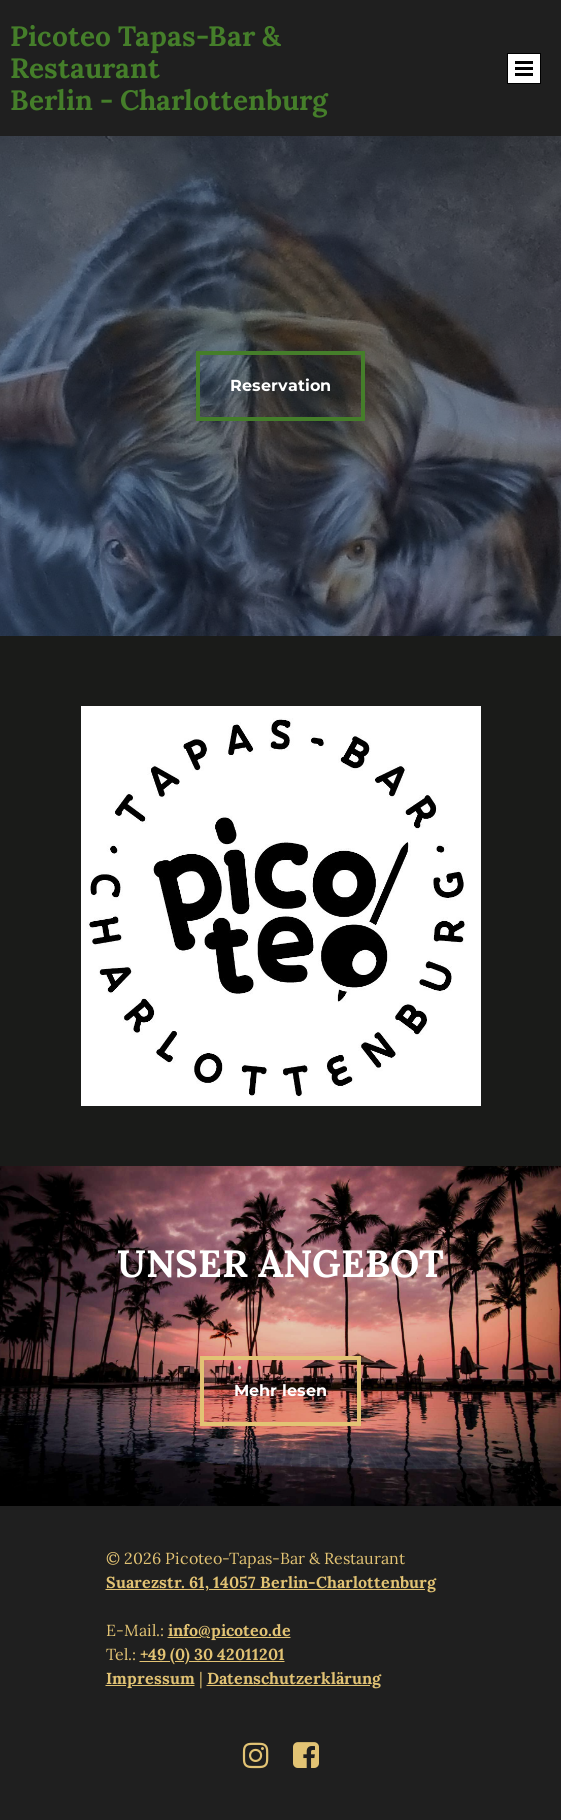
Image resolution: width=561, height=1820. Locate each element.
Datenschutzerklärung (294, 1678)
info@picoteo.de (229, 1630)
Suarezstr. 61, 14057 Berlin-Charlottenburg (271, 1582)
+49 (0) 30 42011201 (212, 1654)
